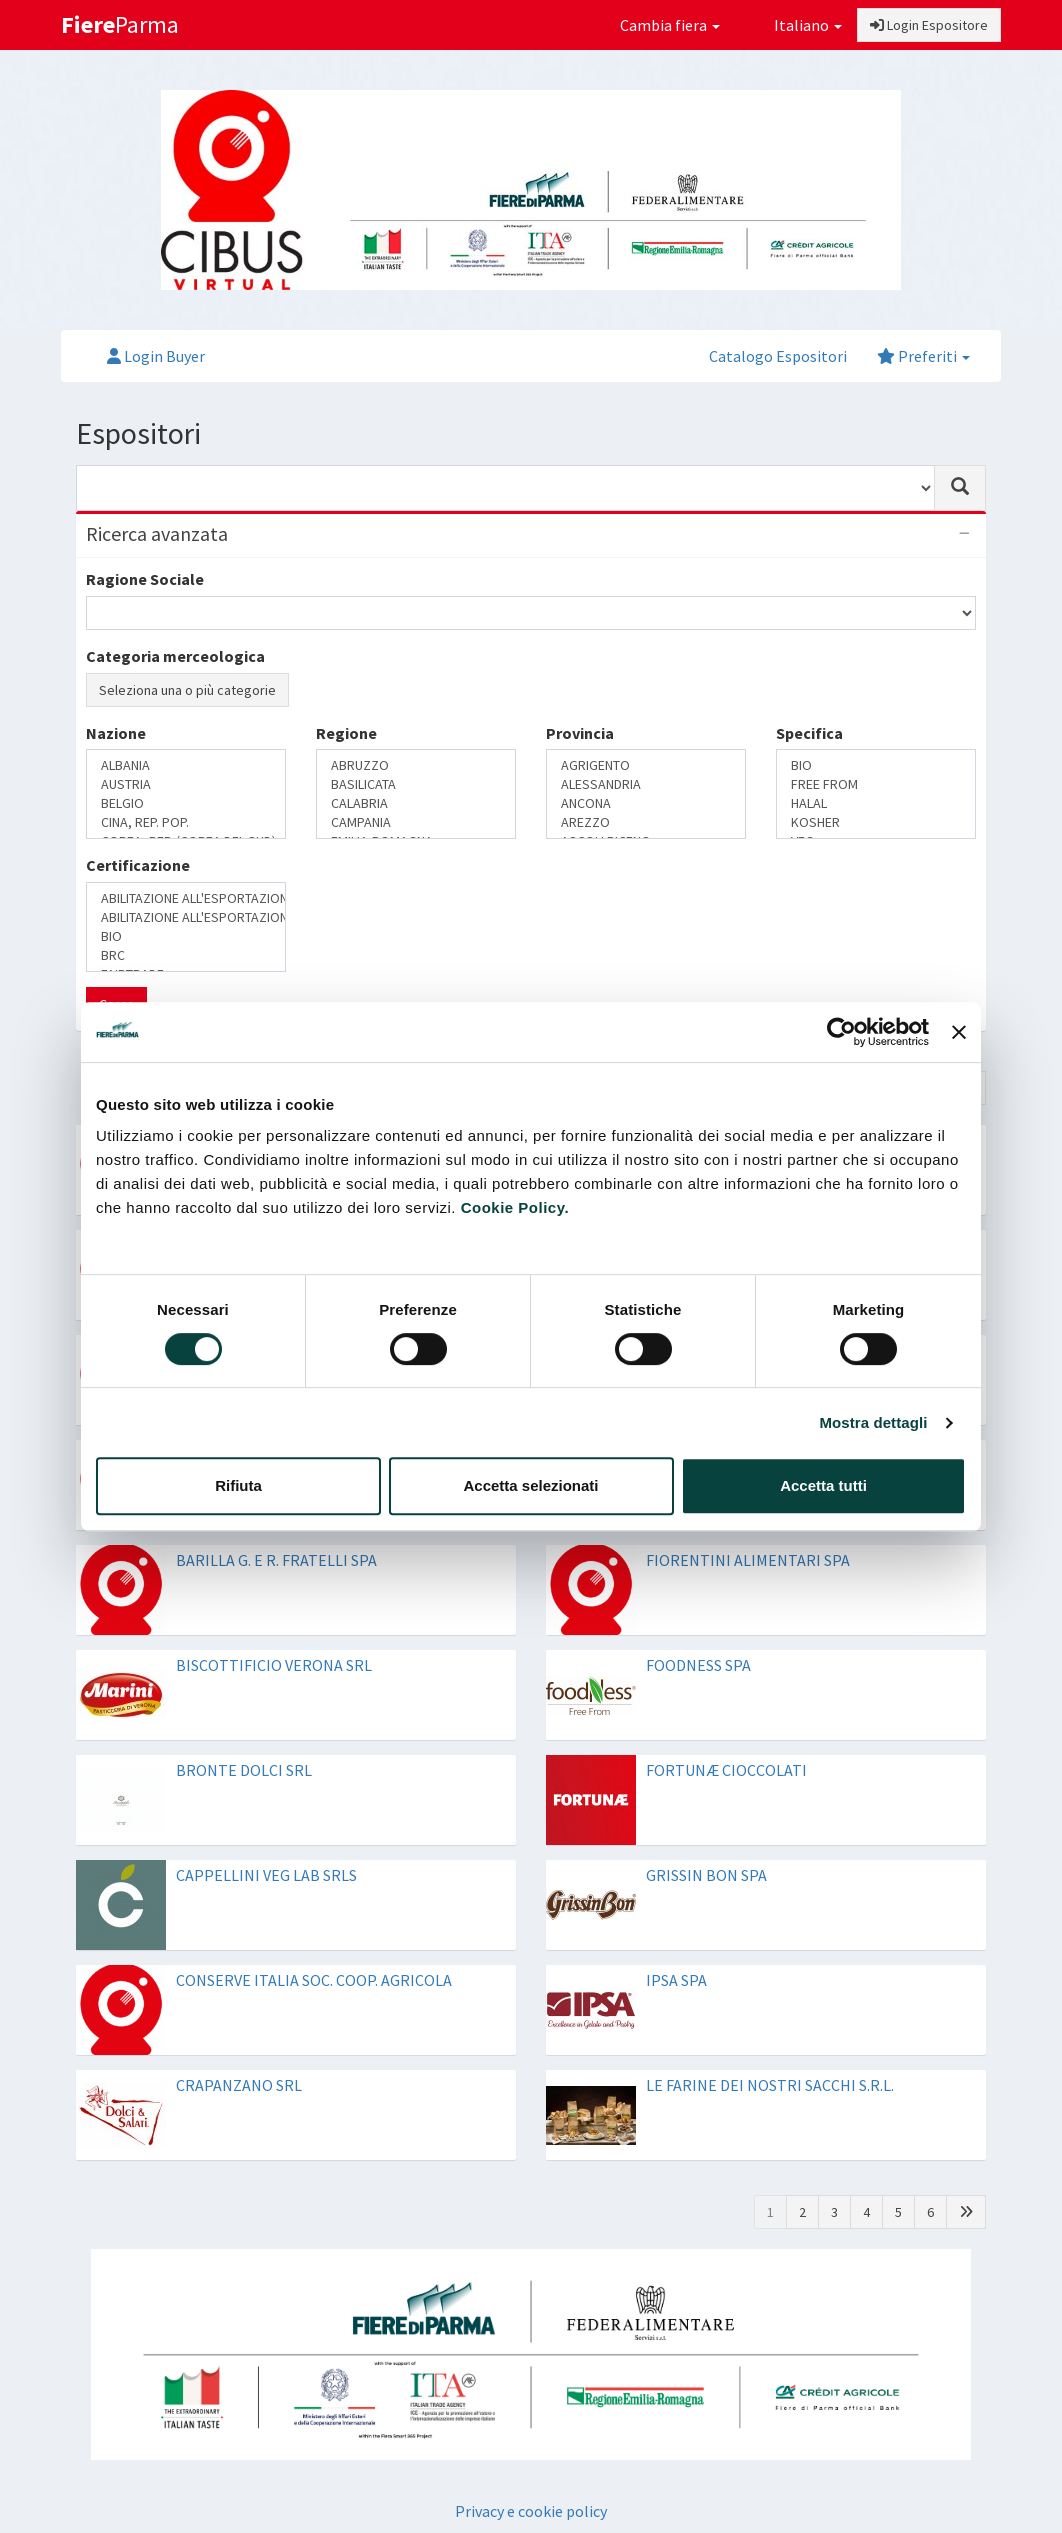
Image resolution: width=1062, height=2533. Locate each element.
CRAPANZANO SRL (239, 2085)
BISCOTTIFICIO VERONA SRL (274, 1665)
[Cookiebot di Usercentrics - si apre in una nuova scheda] (841, 1032)
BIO (876, 765)
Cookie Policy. (515, 1207)
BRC (186, 955)
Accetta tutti (823, 1485)
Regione (346, 733)
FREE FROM (876, 784)
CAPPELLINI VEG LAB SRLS (266, 1875)
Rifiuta (238, 1485)
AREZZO (646, 822)
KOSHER (876, 822)
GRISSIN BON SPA (706, 1875)
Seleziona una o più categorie (187, 690)
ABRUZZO (416, 765)
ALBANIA (186, 765)
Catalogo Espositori (778, 356)
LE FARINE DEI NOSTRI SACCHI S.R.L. (770, 2085)
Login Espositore (929, 25)
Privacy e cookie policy (531, 2511)
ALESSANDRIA (646, 784)
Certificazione (138, 865)
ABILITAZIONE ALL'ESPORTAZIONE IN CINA (186, 898)
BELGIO (186, 803)
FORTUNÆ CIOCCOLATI (726, 1770)
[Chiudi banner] (959, 1032)
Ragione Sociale (145, 579)
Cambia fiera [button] (670, 25)
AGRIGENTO (646, 765)
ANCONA (646, 803)
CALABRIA (416, 803)
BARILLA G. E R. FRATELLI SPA (276, 1560)
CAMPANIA (416, 822)
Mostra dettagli (873, 1422)
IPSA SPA (676, 1980)
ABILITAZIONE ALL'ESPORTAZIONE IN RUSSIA (186, 917)
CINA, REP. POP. (186, 822)
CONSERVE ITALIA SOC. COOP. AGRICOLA (314, 1980)
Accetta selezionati (530, 1485)
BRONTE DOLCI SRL (244, 1770)
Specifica (809, 733)
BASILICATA (416, 784)
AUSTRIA (186, 784)
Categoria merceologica (175, 656)
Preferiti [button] (923, 356)
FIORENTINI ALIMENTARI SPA (748, 1560)
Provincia (580, 733)
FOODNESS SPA (698, 1665)
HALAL (876, 803)
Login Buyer (156, 356)
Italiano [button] (796, 25)
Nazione (116, 733)
